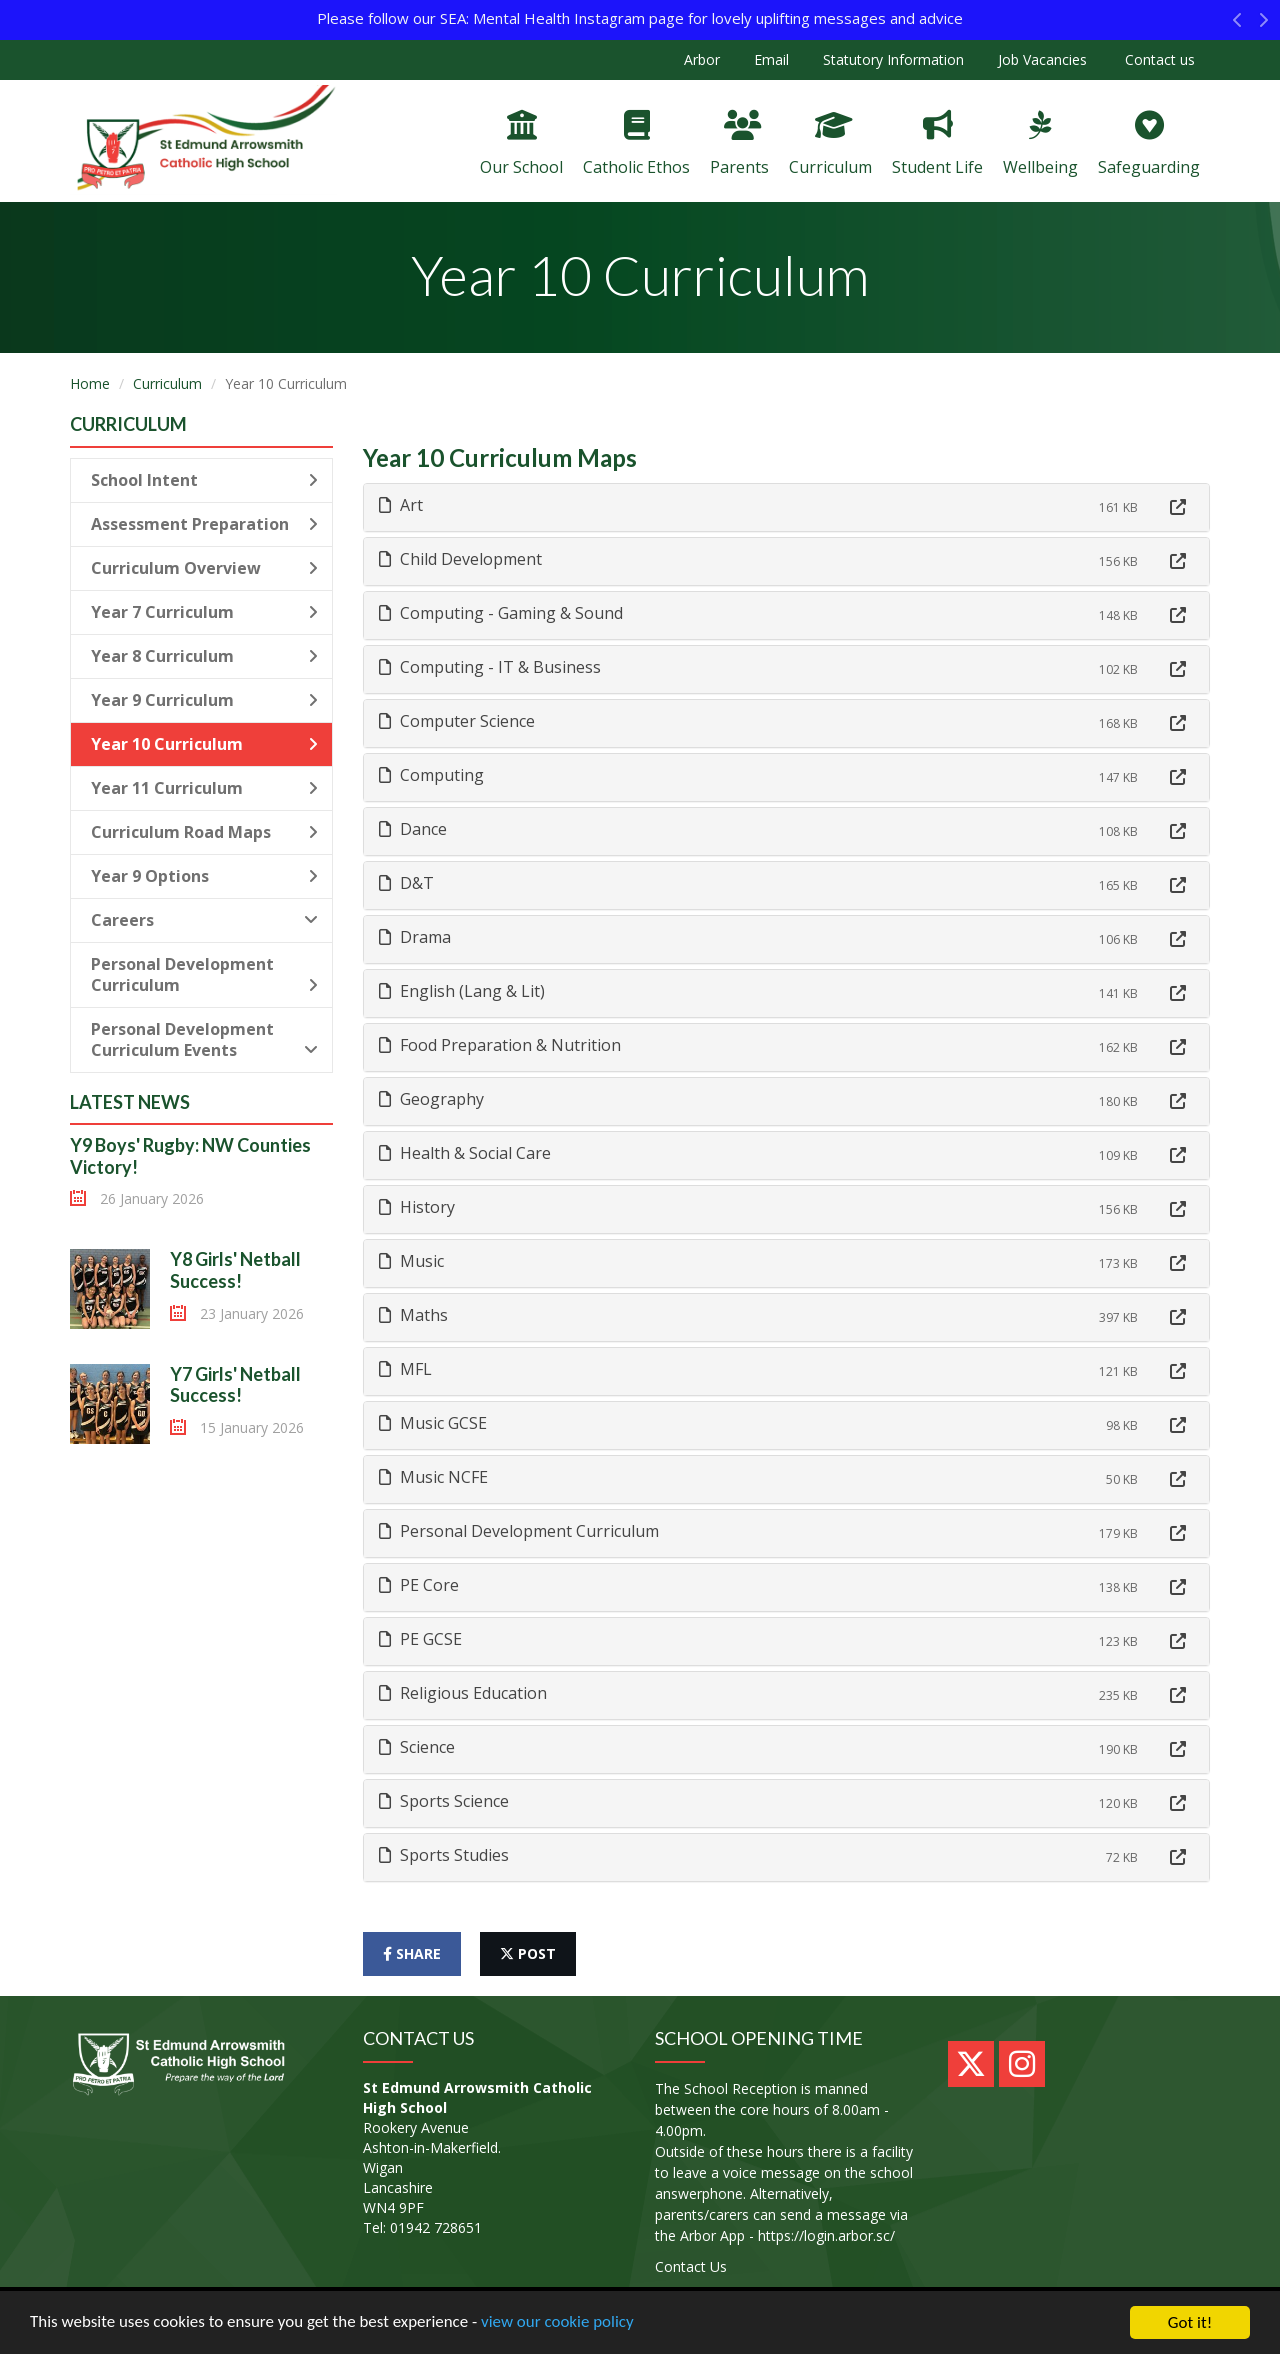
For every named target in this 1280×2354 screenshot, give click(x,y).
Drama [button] (415, 937)
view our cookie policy (559, 2323)
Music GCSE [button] (433, 1423)
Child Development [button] (460, 559)
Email (771, 59)
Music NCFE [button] (433, 1477)
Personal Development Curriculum (204, 974)
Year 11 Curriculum (204, 788)
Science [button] (417, 1747)
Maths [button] (413, 1315)
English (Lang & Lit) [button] (462, 991)
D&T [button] (406, 883)
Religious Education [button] (463, 1693)
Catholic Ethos (636, 144)
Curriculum (830, 144)
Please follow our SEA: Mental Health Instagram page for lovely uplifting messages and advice (640, 18)
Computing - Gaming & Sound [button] (501, 613)
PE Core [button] (419, 1585)
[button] (1237, 25)
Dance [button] (413, 829)
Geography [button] (431, 1099)
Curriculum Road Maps (204, 832)
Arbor (702, 59)
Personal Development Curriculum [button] (519, 1531)
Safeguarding (1149, 144)
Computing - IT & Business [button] (490, 667)
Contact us (1158, 59)
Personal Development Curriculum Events (204, 1039)
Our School (521, 144)
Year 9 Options (204, 876)
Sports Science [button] (444, 1801)
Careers (204, 920)
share (412, 1953)
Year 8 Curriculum (204, 656)
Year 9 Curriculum (204, 700)
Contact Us (691, 2266)
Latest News (130, 1102)
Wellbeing (1040, 144)
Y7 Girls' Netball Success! (235, 1385)
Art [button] (401, 505)
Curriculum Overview (204, 568)
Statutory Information (893, 59)
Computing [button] (431, 775)
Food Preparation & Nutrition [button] (500, 1045)
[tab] (787, 507)
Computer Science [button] (457, 721)
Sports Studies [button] (444, 1855)
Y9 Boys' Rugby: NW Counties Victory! (190, 1156)
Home (90, 383)
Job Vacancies (1042, 59)
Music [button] (411, 1261)
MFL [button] (405, 1369)
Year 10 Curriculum (204, 744)
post (528, 1953)
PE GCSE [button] (420, 1639)
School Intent (204, 480)
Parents (739, 144)
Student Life (937, 144)
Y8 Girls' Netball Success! (235, 1270)
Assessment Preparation (204, 524)
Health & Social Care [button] (465, 1153)
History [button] (417, 1207)
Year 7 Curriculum (204, 612)
